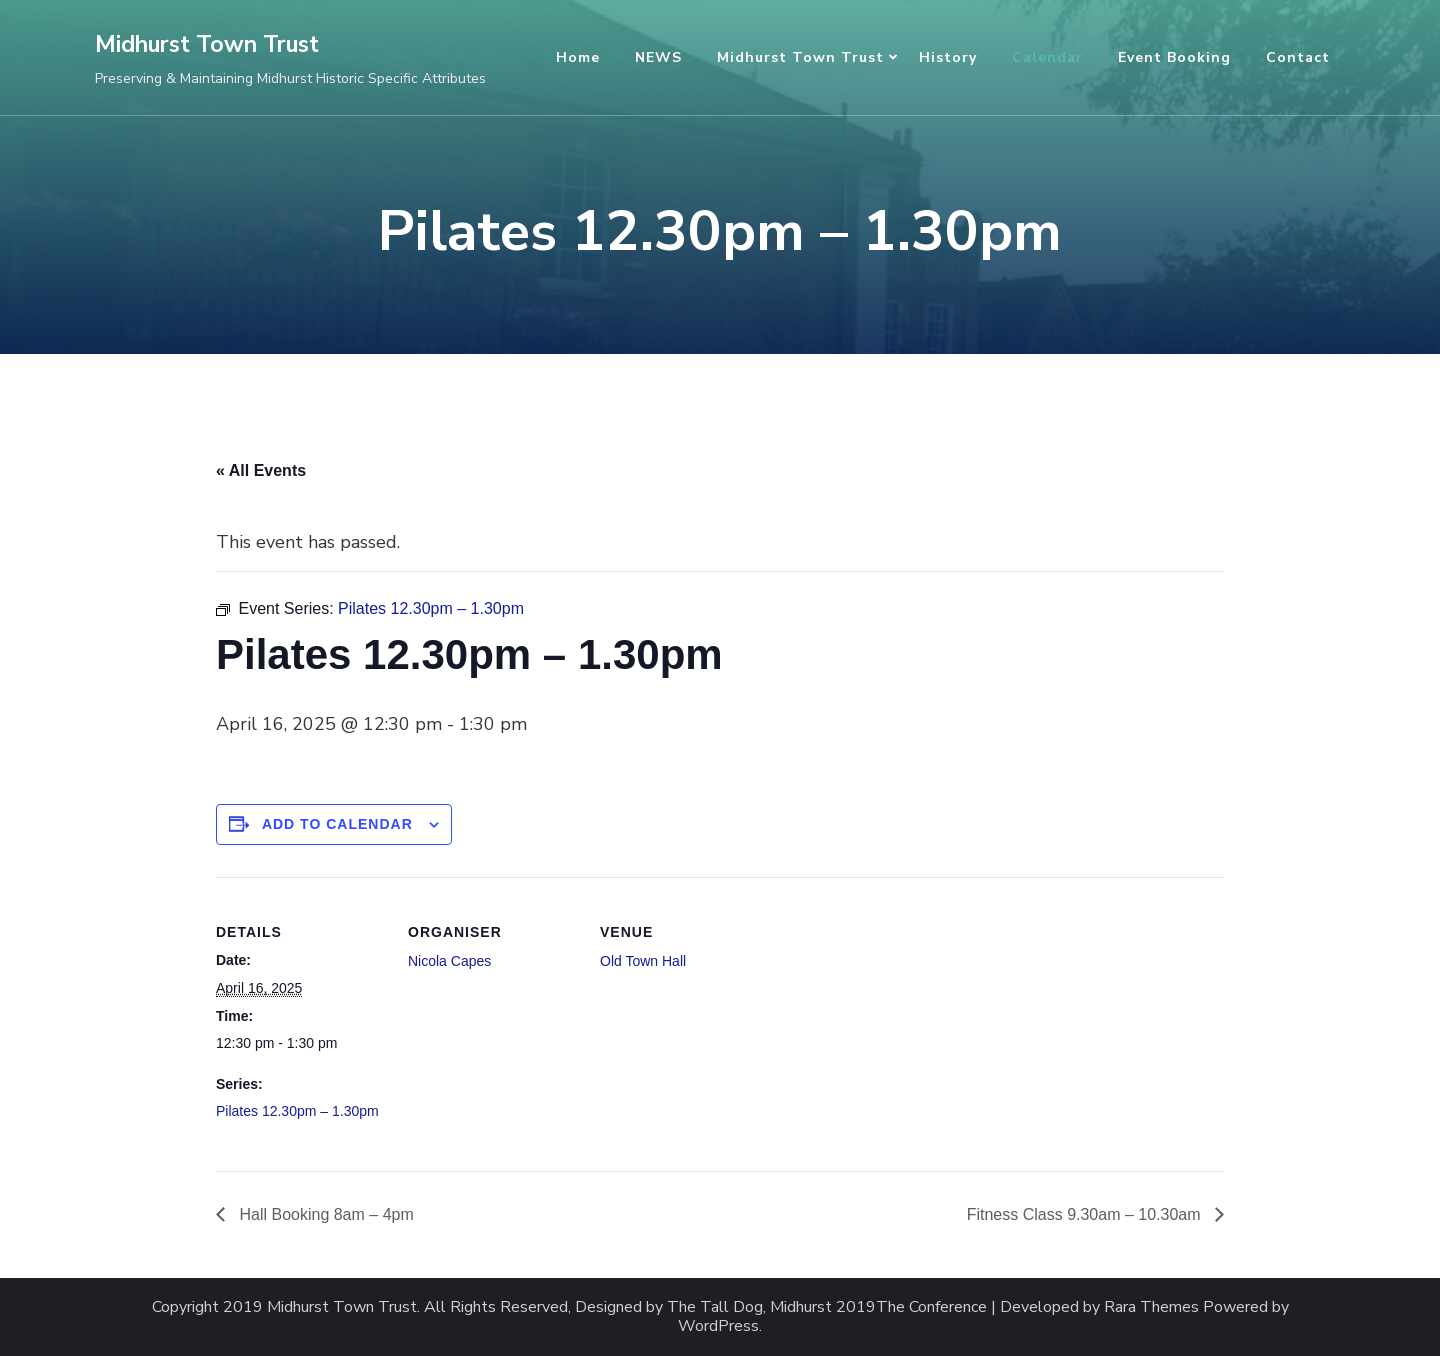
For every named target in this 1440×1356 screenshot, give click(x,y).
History (948, 57)
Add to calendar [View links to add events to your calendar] (337, 824)
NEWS (658, 57)
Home (578, 57)
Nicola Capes (449, 961)
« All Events (261, 470)
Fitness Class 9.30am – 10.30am (1086, 1214)
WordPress (718, 1326)
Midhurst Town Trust (207, 44)
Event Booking (1174, 57)
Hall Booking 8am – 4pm (324, 1214)
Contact (1298, 57)
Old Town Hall (643, 961)
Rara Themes (1151, 1307)
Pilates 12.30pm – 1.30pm (297, 1111)
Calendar (1047, 57)
